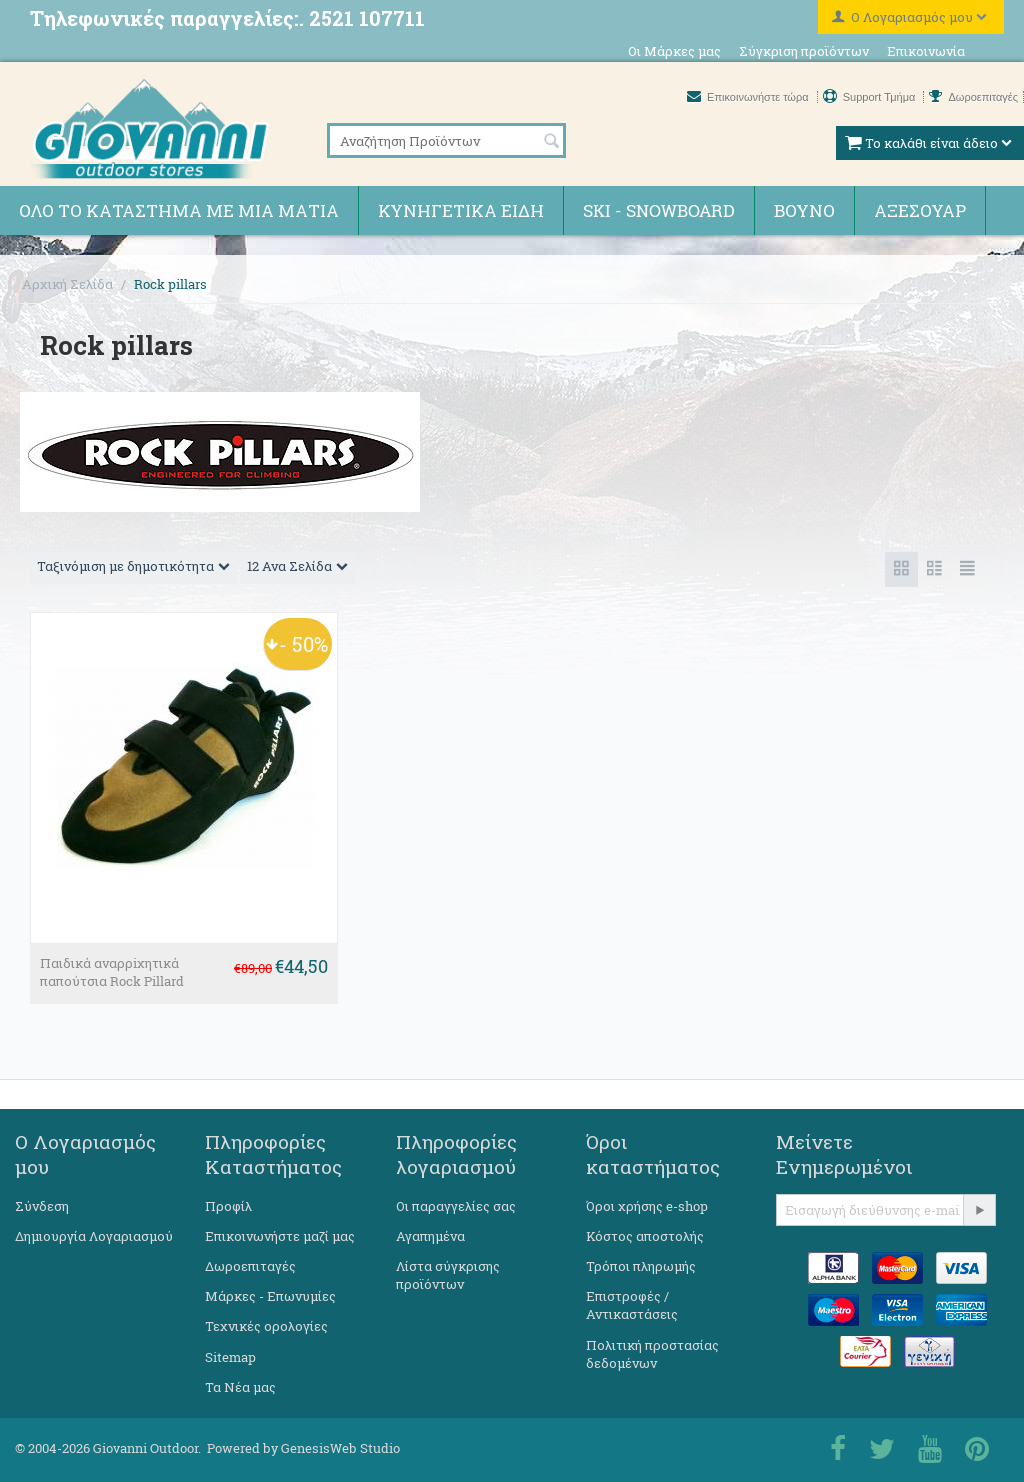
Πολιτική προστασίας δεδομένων (652, 1354)
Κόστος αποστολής (645, 1236)
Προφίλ (228, 1206)
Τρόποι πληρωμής (641, 1266)
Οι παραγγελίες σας (456, 1206)
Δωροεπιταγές (973, 97)
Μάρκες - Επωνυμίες (270, 1296)
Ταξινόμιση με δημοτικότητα (133, 566)
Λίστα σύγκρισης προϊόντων (448, 1275)
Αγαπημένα (430, 1236)
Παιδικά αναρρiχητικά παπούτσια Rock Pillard (112, 972)
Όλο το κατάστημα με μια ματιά (179, 210)
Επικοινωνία (926, 51)
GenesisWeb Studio (340, 1448)
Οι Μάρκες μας (674, 51)
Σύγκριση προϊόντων (804, 51)
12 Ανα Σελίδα (297, 566)
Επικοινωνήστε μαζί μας (280, 1236)
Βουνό (804, 210)
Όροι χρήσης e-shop (647, 1206)
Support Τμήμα (871, 97)
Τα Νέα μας (240, 1387)
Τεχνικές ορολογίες (266, 1326)
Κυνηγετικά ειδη (461, 210)
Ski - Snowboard (659, 210)
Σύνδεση (42, 1206)
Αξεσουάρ (920, 210)
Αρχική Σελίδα (67, 284)
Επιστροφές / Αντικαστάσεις (632, 1305)
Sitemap (230, 1357)
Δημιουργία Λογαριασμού (94, 1236)
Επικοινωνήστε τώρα (749, 97)
